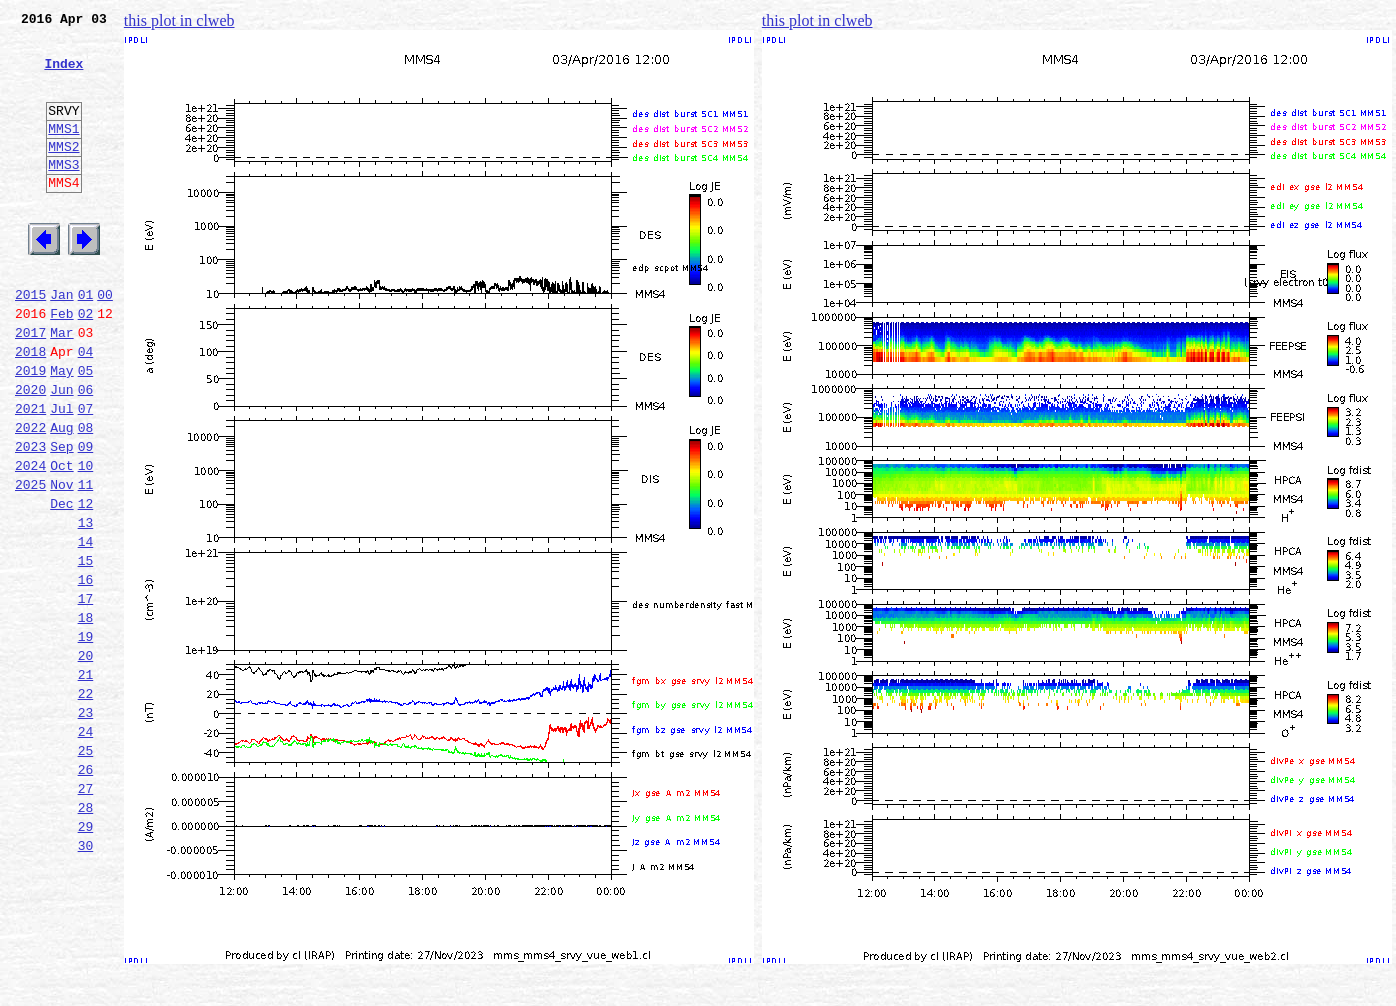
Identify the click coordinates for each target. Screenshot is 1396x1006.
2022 (30, 496)
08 (86, 496)
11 (86, 562)
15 (86, 650)
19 (86, 738)
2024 (30, 540)
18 (86, 716)
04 (86, 408)
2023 (30, 518)
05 (86, 430)
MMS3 (63, 194)
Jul (61, 474)
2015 (30, 342)
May (61, 430)
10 (86, 540)
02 (86, 364)
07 (86, 474)
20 (86, 760)
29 (86, 958)
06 (86, 452)
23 (86, 826)
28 (86, 936)
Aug (61, 496)
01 (86, 342)
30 (86, 980)
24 (86, 848)
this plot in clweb (179, 20)
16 (86, 672)
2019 (30, 430)
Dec (61, 584)
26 (86, 892)
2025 (30, 562)
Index (63, 75)
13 (86, 606)
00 (105, 342)
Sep (61, 518)
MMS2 (63, 173)
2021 (30, 474)
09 (86, 518)
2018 (30, 408)
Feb (61, 364)
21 (86, 782)
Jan (61, 342)
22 (86, 804)
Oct (61, 540)
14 (86, 628)
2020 (30, 452)
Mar (61, 386)
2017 (30, 386)
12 (86, 584)
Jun (61, 452)
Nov (61, 562)
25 (86, 870)
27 (86, 914)
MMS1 (63, 152)
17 (86, 694)
